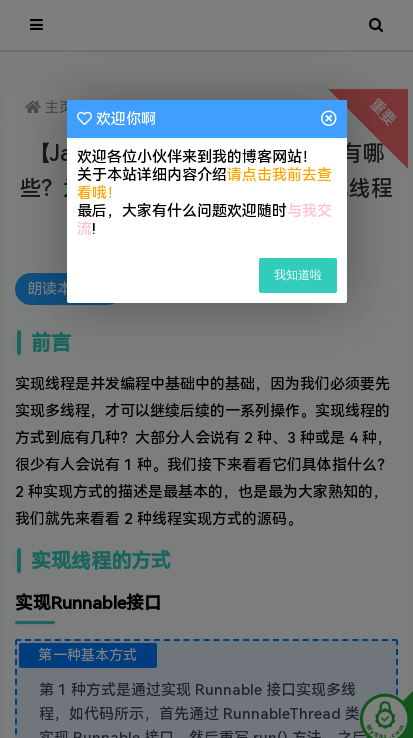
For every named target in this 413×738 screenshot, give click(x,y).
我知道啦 (298, 275)
